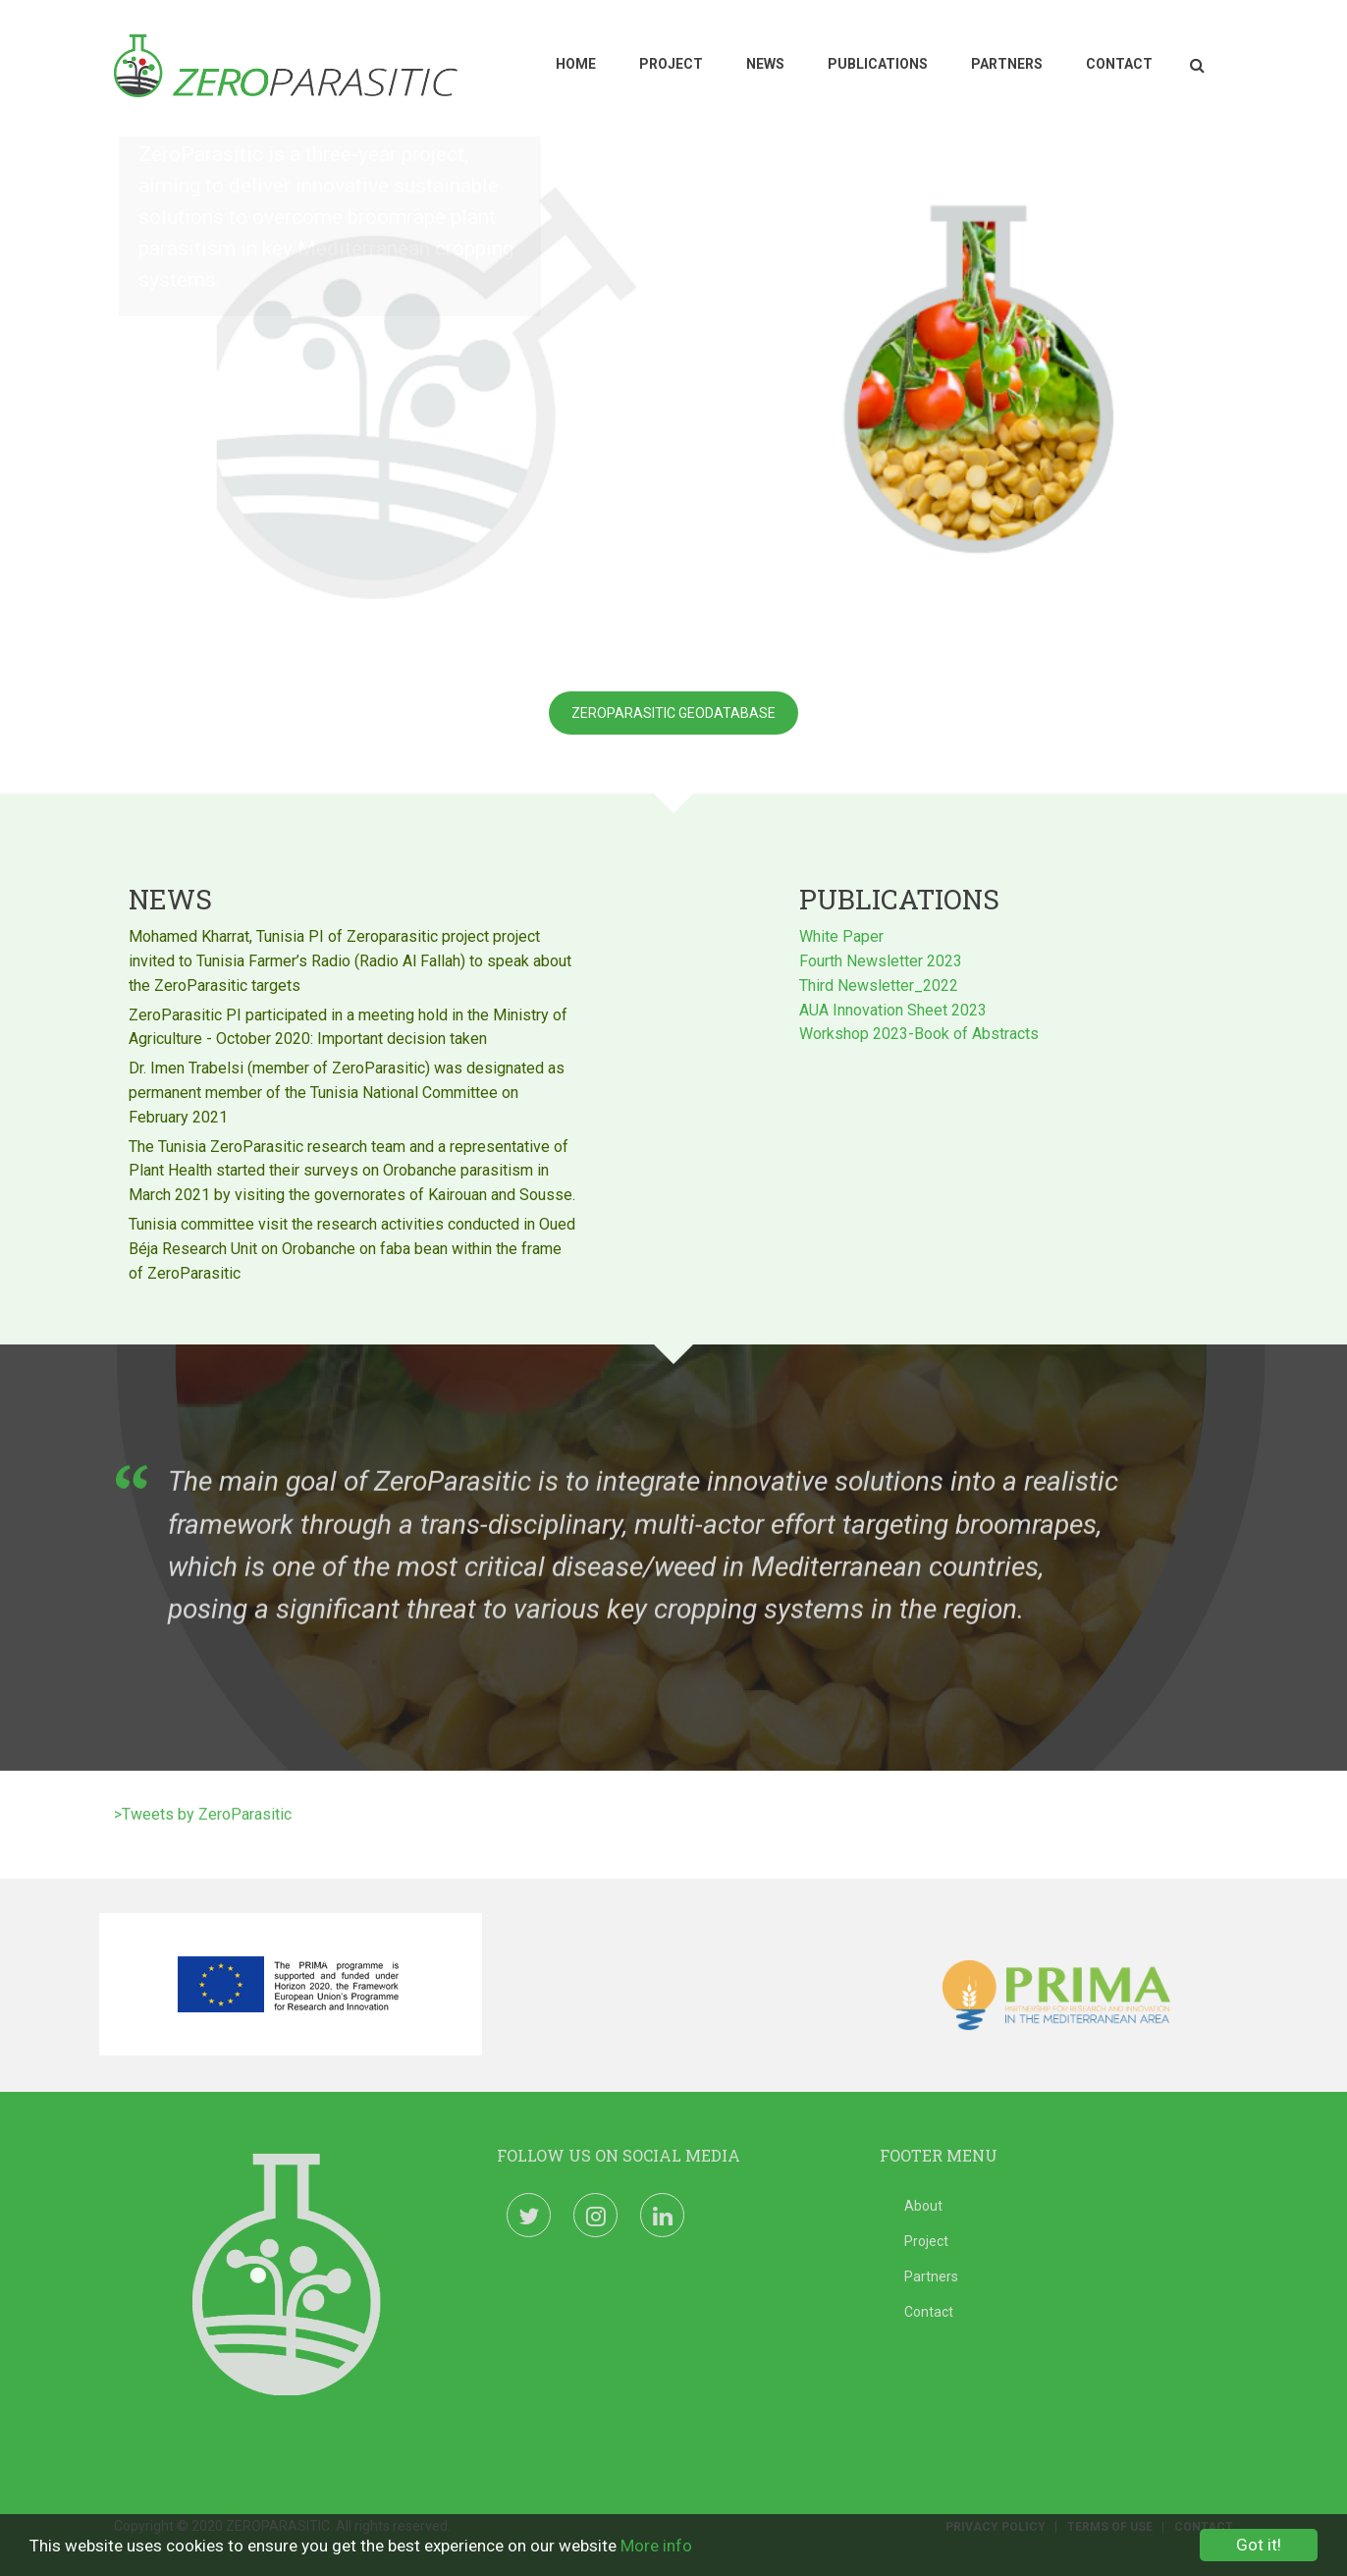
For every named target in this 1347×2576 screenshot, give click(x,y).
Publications (878, 64)
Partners (1007, 64)
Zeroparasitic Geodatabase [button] (673, 713)
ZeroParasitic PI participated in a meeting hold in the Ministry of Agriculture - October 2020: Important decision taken (348, 1024)
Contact (1119, 64)
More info (656, 2547)
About (923, 2206)
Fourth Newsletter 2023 (880, 958)
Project (671, 64)
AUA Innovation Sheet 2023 (893, 1007)
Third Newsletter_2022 (878, 982)
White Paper (841, 933)
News (765, 64)
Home (576, 64)
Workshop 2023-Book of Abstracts (919, 1030)
